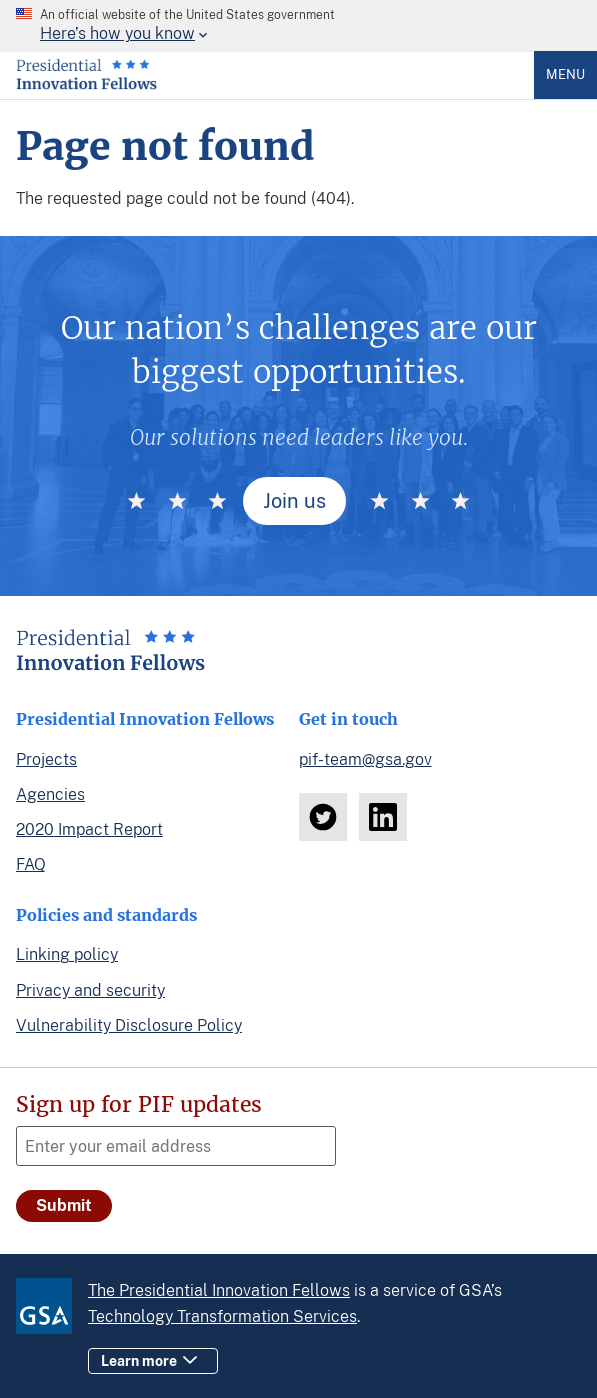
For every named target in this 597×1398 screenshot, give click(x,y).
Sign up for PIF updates (139, 1104)
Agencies (50, 794)
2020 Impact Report (89, 829)
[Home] (86, 85)
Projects (46, 759)
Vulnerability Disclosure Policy (129, 1025)
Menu (565, 74)
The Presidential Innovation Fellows (219, 1290)
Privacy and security (90, 990)
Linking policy (67, 954)
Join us (294, 501)
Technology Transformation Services (222, 1316)
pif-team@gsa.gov (365, 759)
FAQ (31, 864)
